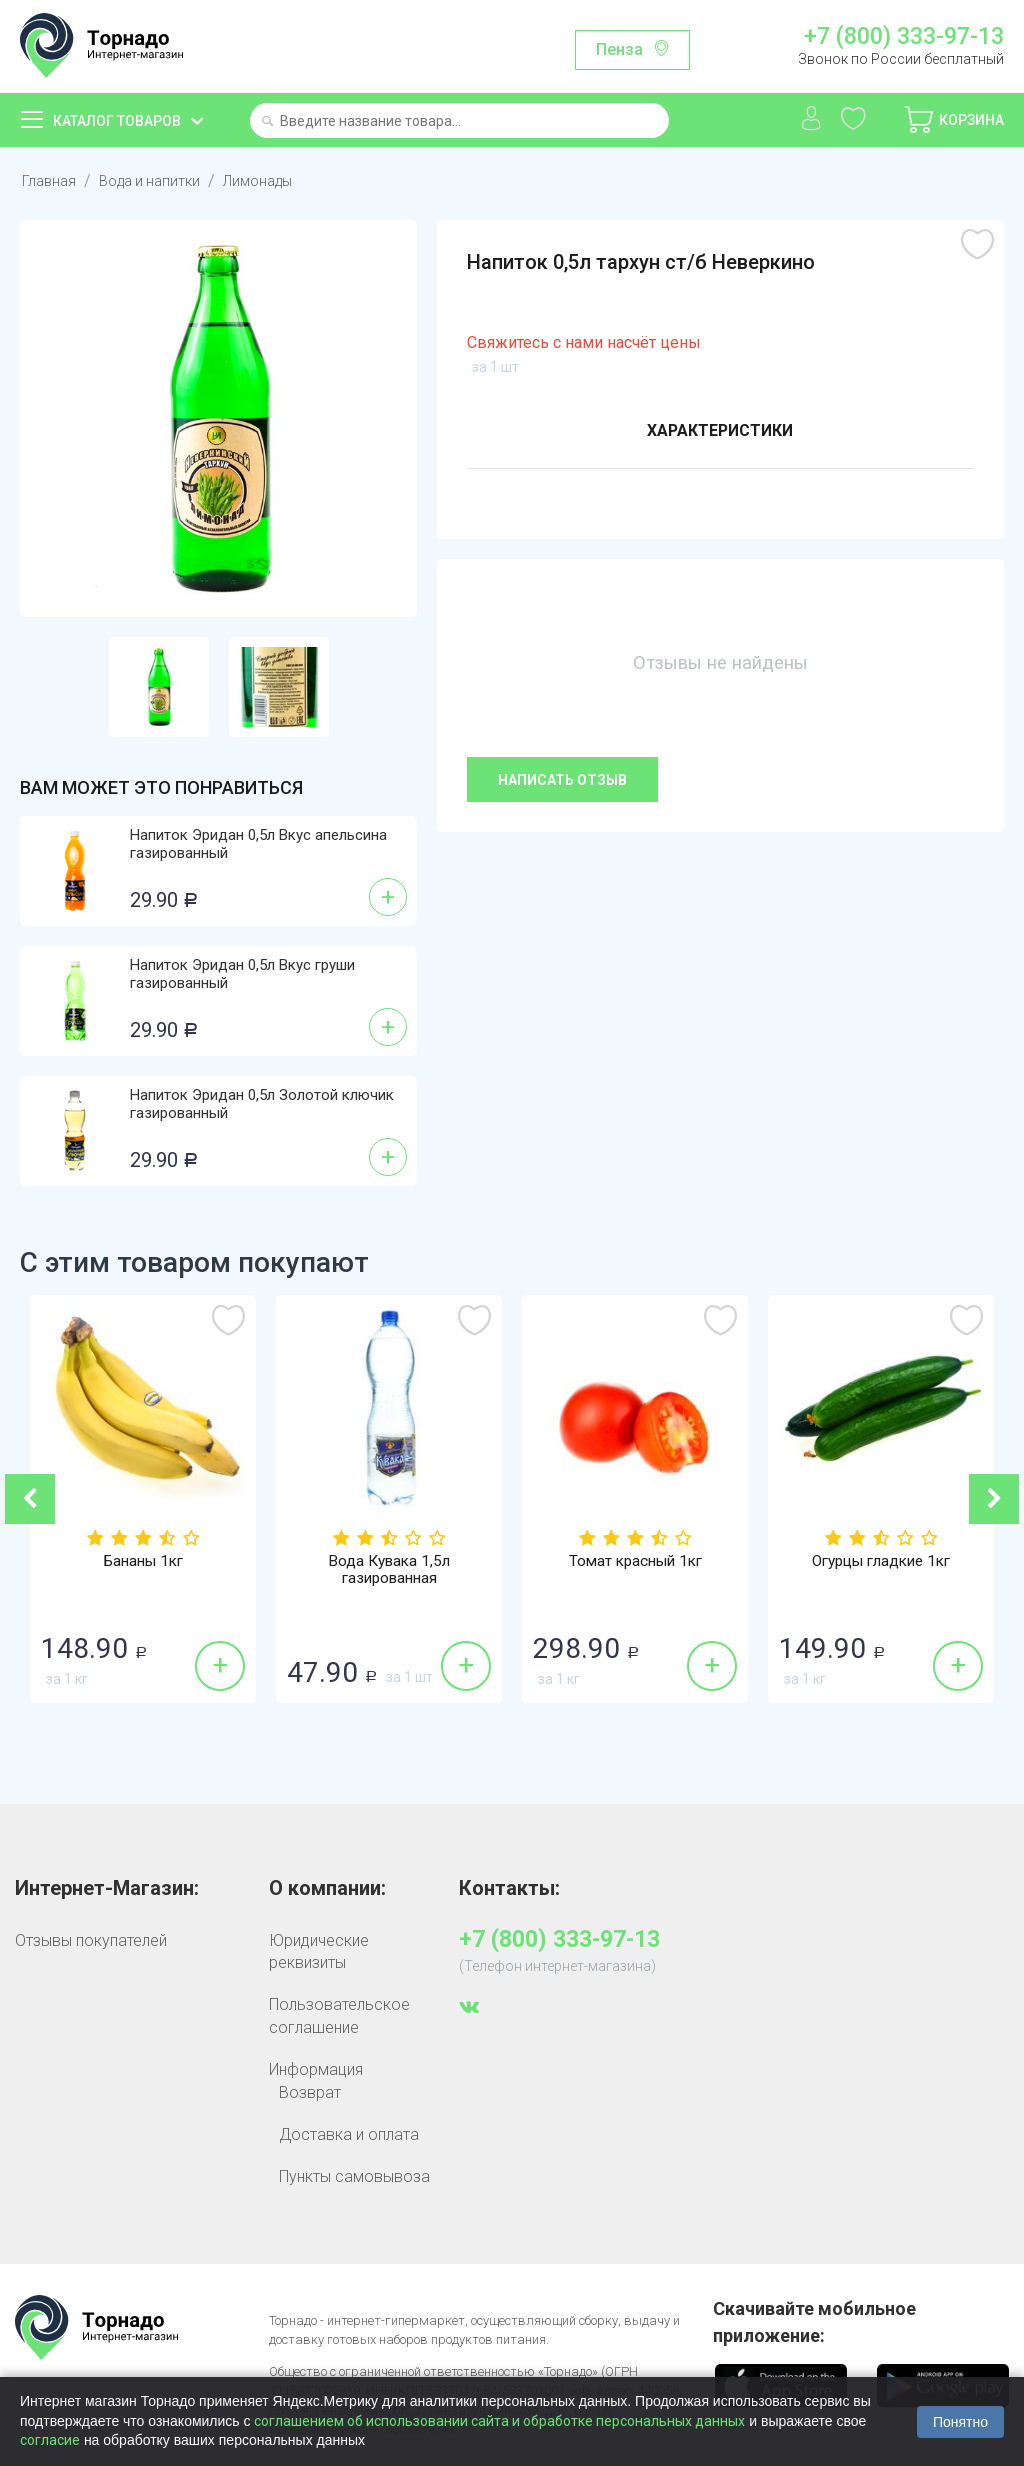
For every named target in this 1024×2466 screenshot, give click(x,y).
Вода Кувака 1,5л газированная (389, 1571)
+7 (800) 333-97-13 (904, 37)
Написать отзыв (562, 780)
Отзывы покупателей (91, 1940)
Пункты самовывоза (354, 2176)
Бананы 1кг (143, 1562)
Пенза (619, 49)
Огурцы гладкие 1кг (881, 1562)
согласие (50, 2440)
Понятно (960, 2422)
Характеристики (719, 432)
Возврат (310, 2092)
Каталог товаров (117, 121)
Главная (50, 180)
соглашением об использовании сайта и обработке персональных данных (499, 2421)
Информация (316, 2069)
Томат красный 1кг (635, 1562)
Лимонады (272, 180)
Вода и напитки (156, 180)
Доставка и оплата (349, 2134)
